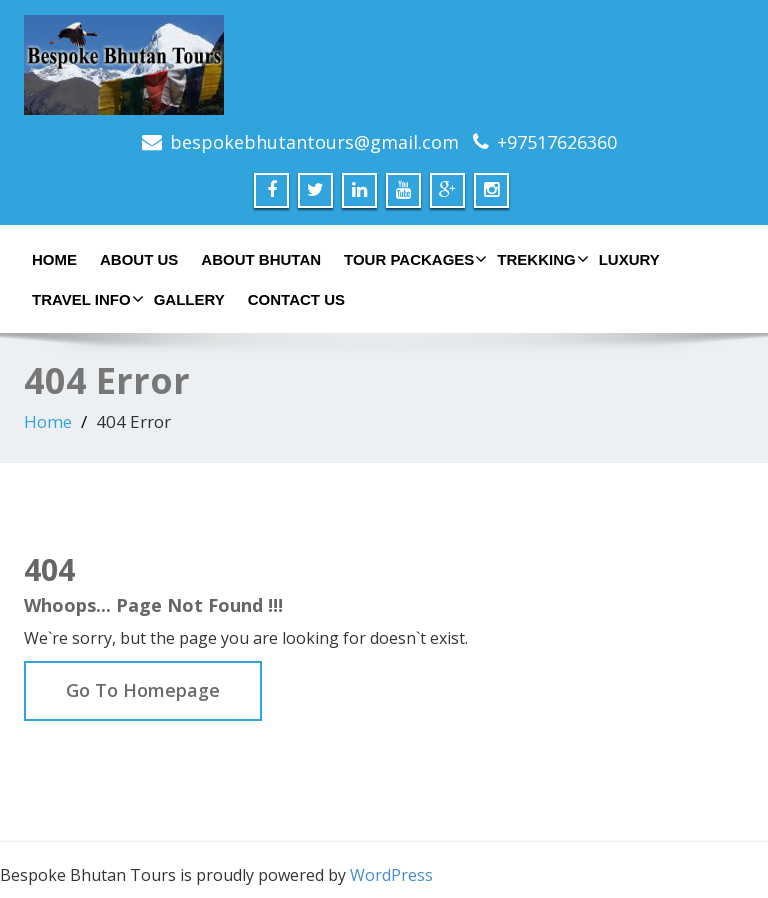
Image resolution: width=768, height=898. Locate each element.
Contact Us (296, 299)
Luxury (629, 259)
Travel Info (85, 299)
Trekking (540, 259)
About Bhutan (261, 259)
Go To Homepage (143, 690)
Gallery (189, 299)
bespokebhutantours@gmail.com (314, 142)
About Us (139, 259)
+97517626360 (557, 142)
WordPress (391, 875)
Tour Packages (413, 259)
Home (54, 259)
